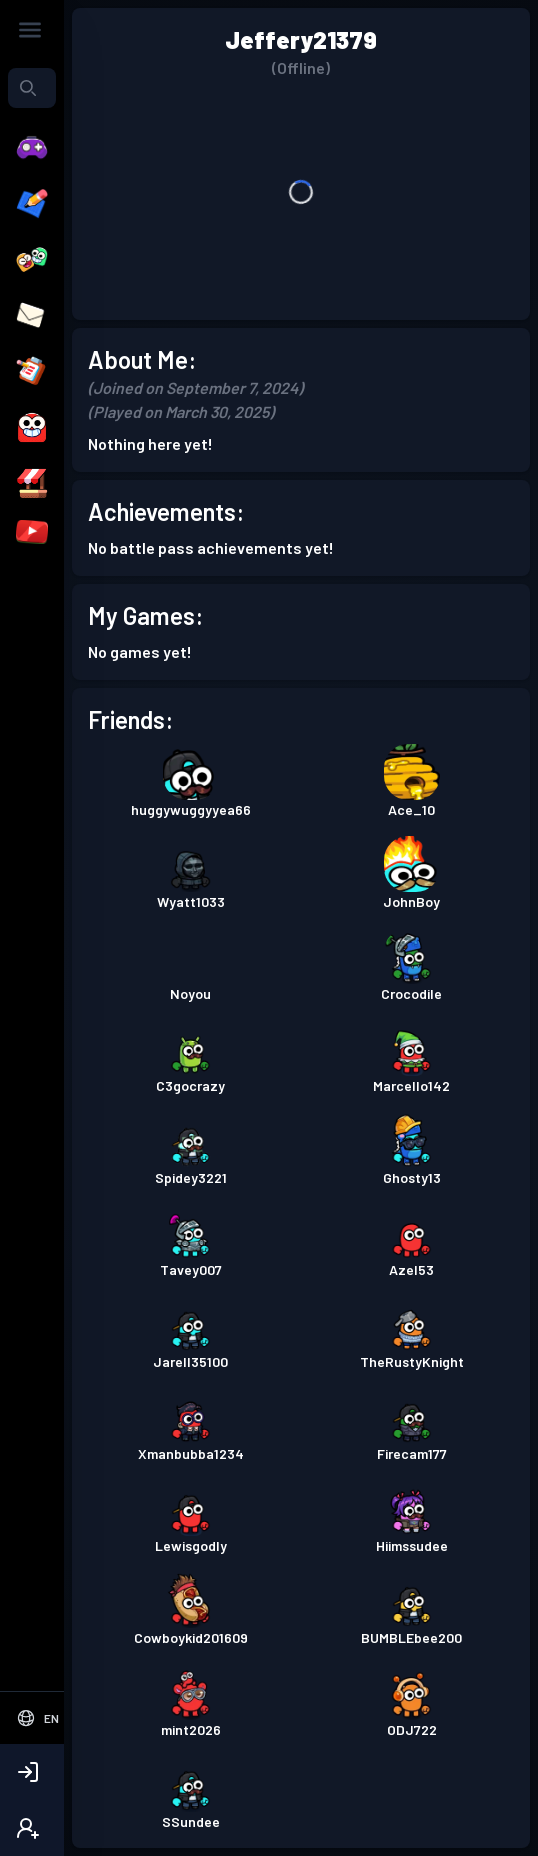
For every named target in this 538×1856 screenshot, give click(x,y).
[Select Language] (37, 1718)
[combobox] (32, 88)
